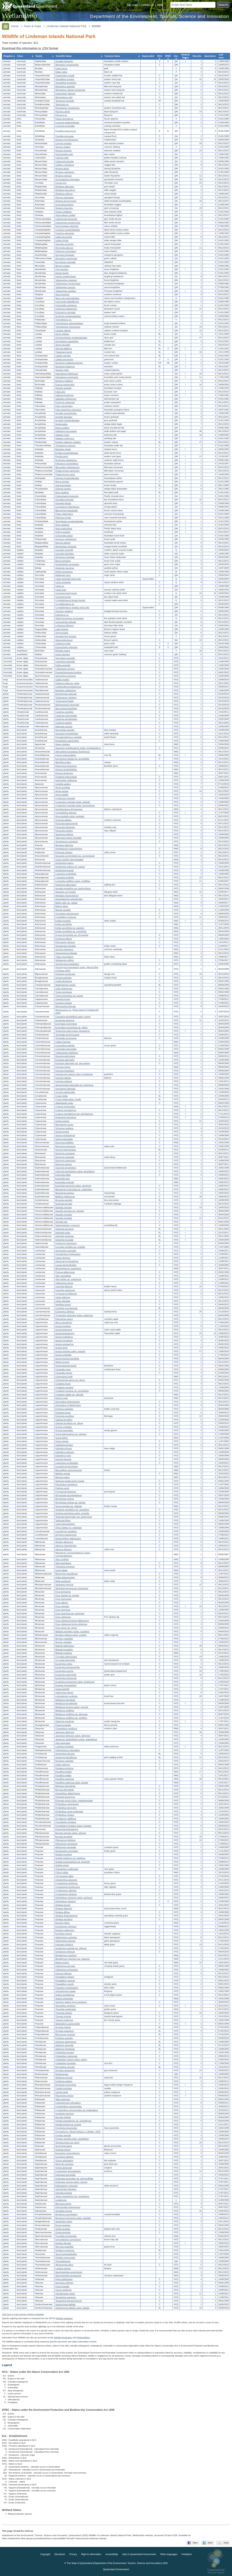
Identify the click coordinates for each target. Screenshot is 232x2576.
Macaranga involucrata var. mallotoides (73, 1189)
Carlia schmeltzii (63, 582)
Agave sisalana (62, 744)
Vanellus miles (62, 370)
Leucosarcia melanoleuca (67, 507)
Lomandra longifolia (64, 877)
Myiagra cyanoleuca (64, 172)
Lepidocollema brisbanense (68, 687)
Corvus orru (60, 183)
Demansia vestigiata (64, 557)
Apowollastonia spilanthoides (69, 899)
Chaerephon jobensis (65, 93)
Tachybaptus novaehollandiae (69, 521)
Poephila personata (64, 136)
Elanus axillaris (62, 428)
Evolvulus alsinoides (64, 1060)
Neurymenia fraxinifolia (66, 708)
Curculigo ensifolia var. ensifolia (70, 1247)
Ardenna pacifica (63, 489)
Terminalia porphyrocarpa (67, 1034)
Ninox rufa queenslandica (67, 298)
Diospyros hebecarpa (65, 1160)
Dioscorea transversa (65, 1146)
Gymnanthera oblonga (65, 812)
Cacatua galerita (63, 330)
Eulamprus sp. (62, 615)
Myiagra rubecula (63, 176)
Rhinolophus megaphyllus (67, 108)
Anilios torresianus (64, 571)
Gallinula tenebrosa (64, 395)
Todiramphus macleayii (66, 280)
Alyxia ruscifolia (62, 787)
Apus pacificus (62, 492)
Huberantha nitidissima (66, 780)
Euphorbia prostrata (64, 1182)
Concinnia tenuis (63, 597)
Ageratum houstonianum (67, 895)
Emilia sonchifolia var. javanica (69, 928)
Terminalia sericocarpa (66, 1038)
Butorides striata (63, 449)
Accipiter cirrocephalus (66, 413)
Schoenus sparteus (64, 1128)
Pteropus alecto (62, 111)
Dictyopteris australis (65, 658)
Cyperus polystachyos (65, 1110)
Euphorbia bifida (63, 1175)
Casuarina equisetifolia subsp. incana (73, 1016)
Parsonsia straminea (65, 827)
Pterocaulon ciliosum (65, 942)
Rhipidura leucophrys (65, 190)
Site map (132, 4)
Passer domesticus (64, 119)
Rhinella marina (62, 651)
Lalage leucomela (63, 237)
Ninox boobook (62, 294)
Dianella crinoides (63, 1214)
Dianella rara (61, 1222)
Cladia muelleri (62, 679)
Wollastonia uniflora (64, 960)
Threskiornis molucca (65, 445)
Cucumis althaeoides (65, 1092)
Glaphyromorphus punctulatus (69, 618)
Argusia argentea (63, 978)
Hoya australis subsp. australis (69, 816)
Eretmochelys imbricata (66, 647)
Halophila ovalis (62, 1232)
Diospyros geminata (64, 1157)
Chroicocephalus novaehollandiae (71, 337)
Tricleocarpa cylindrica (65, 697)
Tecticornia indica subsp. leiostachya (72, 1031)
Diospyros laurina (63, 1164)
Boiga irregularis (63, 561)
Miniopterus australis (65, 86)
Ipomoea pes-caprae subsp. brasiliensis (74, 1074)
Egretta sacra (61, 456)
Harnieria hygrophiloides (66, 733)
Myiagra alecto (62, 168)
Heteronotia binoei (64, 640)
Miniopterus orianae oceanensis (70, 90)
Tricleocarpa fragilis (64, 701)
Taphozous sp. (62, 104)
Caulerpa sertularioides (66, 719)
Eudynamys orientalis (65, 312)
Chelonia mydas (63, 643)
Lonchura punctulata (65, 126)
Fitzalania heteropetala (66, 777)
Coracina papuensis (64, 233)
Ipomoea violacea (63, 1081)
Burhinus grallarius (64, 381)
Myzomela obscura (64, 248)
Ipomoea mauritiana (64, 1070)
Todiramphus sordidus (65, 291)
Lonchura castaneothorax (67, 122)
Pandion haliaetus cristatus (68, 442)
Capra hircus (61, 68)
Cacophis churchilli (64, 550)
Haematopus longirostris (66, 377)
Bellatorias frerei (63, 575)
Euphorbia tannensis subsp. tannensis (73, 1186)
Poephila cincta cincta (65, 131)
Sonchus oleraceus (64, 949)
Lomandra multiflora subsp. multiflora (72, 881)
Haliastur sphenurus (64, 438)
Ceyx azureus (61, 269)
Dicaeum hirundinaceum (66, 140)
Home (15, 26)
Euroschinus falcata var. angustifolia (72, 759)
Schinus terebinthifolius (66, 769)
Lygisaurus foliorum (64, 625)
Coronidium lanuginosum (67, 913)
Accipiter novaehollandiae (67, 420)
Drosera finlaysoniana (65, 1150)
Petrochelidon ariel (64, 154)
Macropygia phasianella (66, 510)
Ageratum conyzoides (65, 892)
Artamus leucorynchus (65, 201)
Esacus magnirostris (64, 384)
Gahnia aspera (62, 1121)
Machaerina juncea (64, 1124)
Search (223, 4)
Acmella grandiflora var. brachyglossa (73, 888)
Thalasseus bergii (63, 352)
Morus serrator (62, 481)
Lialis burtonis (61, 629)
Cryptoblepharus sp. (64, 604)
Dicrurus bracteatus (64, 197)
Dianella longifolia (63, 1218)
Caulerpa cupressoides (66, 715)
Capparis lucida (62, 999)
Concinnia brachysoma (66, 593)
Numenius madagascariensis (69, 363)
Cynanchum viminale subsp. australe (72, 802)
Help (160, 4)
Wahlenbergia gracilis (65, 985)
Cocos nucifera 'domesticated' (69, 859)
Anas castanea (62, 525)
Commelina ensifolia (64, 1045)
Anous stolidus (62, 334)
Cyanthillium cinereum (65, 917)
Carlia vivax (60, 590)
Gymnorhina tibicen (64, 204)
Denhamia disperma (64, 1020)
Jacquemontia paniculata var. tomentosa (74, 1085)
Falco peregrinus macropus (68, 410)
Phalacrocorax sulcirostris (67, 471)
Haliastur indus (62, 435)
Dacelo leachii (61, 273)
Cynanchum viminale (65, 798)
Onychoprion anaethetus (67, 341)
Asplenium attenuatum (65, 885)
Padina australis (62, 665)
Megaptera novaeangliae (67, 65)
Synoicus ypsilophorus (65, 539)
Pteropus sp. (61, 115)
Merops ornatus (62, 266)
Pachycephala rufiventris (67, 226)
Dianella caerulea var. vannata (69, 1211)
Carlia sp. (59, 586)
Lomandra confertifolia (65, 874)
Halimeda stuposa (63, 726)
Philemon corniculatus (65, 251)
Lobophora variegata (65, 661)
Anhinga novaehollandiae (67, 478)
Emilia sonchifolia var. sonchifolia (70, 931)
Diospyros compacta (65, 1153)
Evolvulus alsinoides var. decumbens (72, 1063)
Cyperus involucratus (65, 1106)
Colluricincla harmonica (66, 219)
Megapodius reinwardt (65, 546)
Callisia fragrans (63, 1042)
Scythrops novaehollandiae (68, 316)
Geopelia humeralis (64, 499)
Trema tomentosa (63, 992)
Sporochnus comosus (65, 676)
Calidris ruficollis (63, 355)
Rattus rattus (61, 72)
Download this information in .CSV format (30, 48)
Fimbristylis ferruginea (65, 1117)
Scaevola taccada (63, 1204)
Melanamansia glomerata (67, 705)
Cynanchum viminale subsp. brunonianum (75, 805)
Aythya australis (62, 532)
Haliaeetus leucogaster (66, 431)
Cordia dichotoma (63, 981)
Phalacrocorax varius (65, 474)
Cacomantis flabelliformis (67, 301)
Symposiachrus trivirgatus (67, 179)
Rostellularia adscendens (67, 741)
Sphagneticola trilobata (66, 953)
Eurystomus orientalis (65, 262)
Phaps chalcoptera (64, 514)
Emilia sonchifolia (63, 924)
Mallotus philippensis (65, 1196)
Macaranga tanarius (64, 1193)
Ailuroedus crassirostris (66, 258)
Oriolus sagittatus (63, 212)
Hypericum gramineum (66, 1243)
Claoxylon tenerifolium (65, 1168)
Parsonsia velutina (64, 830)
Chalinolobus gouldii (64, 75)
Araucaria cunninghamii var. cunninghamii (75, 856)
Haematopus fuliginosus (66, 374)
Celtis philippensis (63, 988)
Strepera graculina (64, 208)
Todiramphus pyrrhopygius (67, 283)
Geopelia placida (63, 503)
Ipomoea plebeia (63, 1078)
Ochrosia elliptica (63, 820)
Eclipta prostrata (63, 921)
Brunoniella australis (64, 730)
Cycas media (61, 1096)
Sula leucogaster (63, 485)
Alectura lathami (63, 543)
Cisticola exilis (62, 158)
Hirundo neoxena (63, 150)
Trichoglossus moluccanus (67, 327)
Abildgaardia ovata (64, 1103)
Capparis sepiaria (63, 1003)
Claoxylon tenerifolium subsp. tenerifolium (75, 1171)
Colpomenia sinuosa (65, 669)
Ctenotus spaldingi (64, 611)
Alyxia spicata (61, 791)
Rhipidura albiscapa (64, 186)
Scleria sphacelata (64, 1139)
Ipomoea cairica (62, 1067)
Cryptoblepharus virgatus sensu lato (72, 607)
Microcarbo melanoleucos (67, 467)
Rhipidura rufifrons (64, 194)
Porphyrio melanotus (65, 402)
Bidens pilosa (61, 906)
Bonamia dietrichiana (65, 1056)
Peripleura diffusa (63, 939)
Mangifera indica (63, 762)
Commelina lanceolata (65, 1049)
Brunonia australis (63, 1200)
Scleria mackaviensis (65, 1135)
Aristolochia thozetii (64, 870)
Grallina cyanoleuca (64, 165)
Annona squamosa (64, 773)
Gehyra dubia (61, 633)
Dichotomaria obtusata (66, 694)
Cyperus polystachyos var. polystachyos (74, 1114)
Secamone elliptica (64, 834)
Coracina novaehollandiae (67, 230)
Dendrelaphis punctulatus (67, 564)
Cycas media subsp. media (68, 1099)
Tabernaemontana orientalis (68, 838)
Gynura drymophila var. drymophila (71, 935)
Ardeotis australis (63, 388)
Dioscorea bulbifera (64, 1142)
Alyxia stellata (61, 794)
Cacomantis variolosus (66, 305)
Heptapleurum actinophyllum (68, 848)
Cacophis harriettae (64, 553)
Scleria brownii (62, 1132)
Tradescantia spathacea (66, 1052)
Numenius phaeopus (65, 366)
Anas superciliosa (63, 528)
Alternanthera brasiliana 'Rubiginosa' (72, 751)
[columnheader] (9, 56)
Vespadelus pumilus (64, 79)
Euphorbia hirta (62, 1178)
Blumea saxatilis (63, 910)
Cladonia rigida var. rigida (67, 683)
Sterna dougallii (62, 345)
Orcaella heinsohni (64, 61)
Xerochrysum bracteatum (67, 964)
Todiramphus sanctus (65, 287)
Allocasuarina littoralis (65, 1006)
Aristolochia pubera (64, 863)
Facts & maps (32, 26)
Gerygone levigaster (64, 255)
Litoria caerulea (62, 654)
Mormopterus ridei (64, 97)
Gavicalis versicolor (64, 244)
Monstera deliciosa (64, 845)
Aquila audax (61, 424)
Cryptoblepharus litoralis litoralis (70, 600)
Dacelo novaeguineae (65, 276)
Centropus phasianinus (66, 309)
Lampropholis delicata (65, 622)
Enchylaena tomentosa (66, 1024)
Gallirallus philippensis (65, 399)
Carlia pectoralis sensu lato (68, 579)
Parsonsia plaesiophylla (66, 823)
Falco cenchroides (64, 406)
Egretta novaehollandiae (66, 453)
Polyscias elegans (63, 852)
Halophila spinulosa (64, 1236)
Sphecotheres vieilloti (65, 215)
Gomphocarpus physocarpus (69, 809)
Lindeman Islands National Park (66, 26)
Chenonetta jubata (64, 535)
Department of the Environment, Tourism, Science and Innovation (159, 16)
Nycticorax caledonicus (66, 460)
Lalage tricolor (62, 240)
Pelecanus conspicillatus (67, 463)
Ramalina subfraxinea (65, 690)
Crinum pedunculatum (65, 755)
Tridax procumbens (64, 957)
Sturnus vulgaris (63, 147)
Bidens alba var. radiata (66, 903)
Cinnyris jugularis (63, 143)
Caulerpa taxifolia (63, 723)
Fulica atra (60, 392)
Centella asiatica (63, 784)
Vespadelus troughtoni (65, 83)
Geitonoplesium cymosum (67, 1225)
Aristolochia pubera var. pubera (70, 867)
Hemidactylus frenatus (65, 636)
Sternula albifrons (63, 348)
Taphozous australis (64, 101)
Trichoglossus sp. (63, 319)
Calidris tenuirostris (64, 359)
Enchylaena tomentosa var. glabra (71, 1027)
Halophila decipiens (64, 1229)
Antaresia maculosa (64, 568)
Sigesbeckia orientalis (65, 946)
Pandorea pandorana (65, 974)
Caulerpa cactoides (64, 712)
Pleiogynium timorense (66, 766)
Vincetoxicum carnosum (66, 841)
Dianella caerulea (63, 1207)
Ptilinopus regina (63, 517)
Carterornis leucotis (64, 161)
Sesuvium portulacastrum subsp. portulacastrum (78, 748)
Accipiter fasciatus (64, 417)
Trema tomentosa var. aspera (69, 996)
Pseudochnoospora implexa (68, 672)
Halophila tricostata (64, 1240)
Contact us (147, 4)
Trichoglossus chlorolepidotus (69, 323)
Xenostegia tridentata (65, 1089)
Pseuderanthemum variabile (68, 737)
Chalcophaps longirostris (67, 496)
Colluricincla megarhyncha (67, 222)
